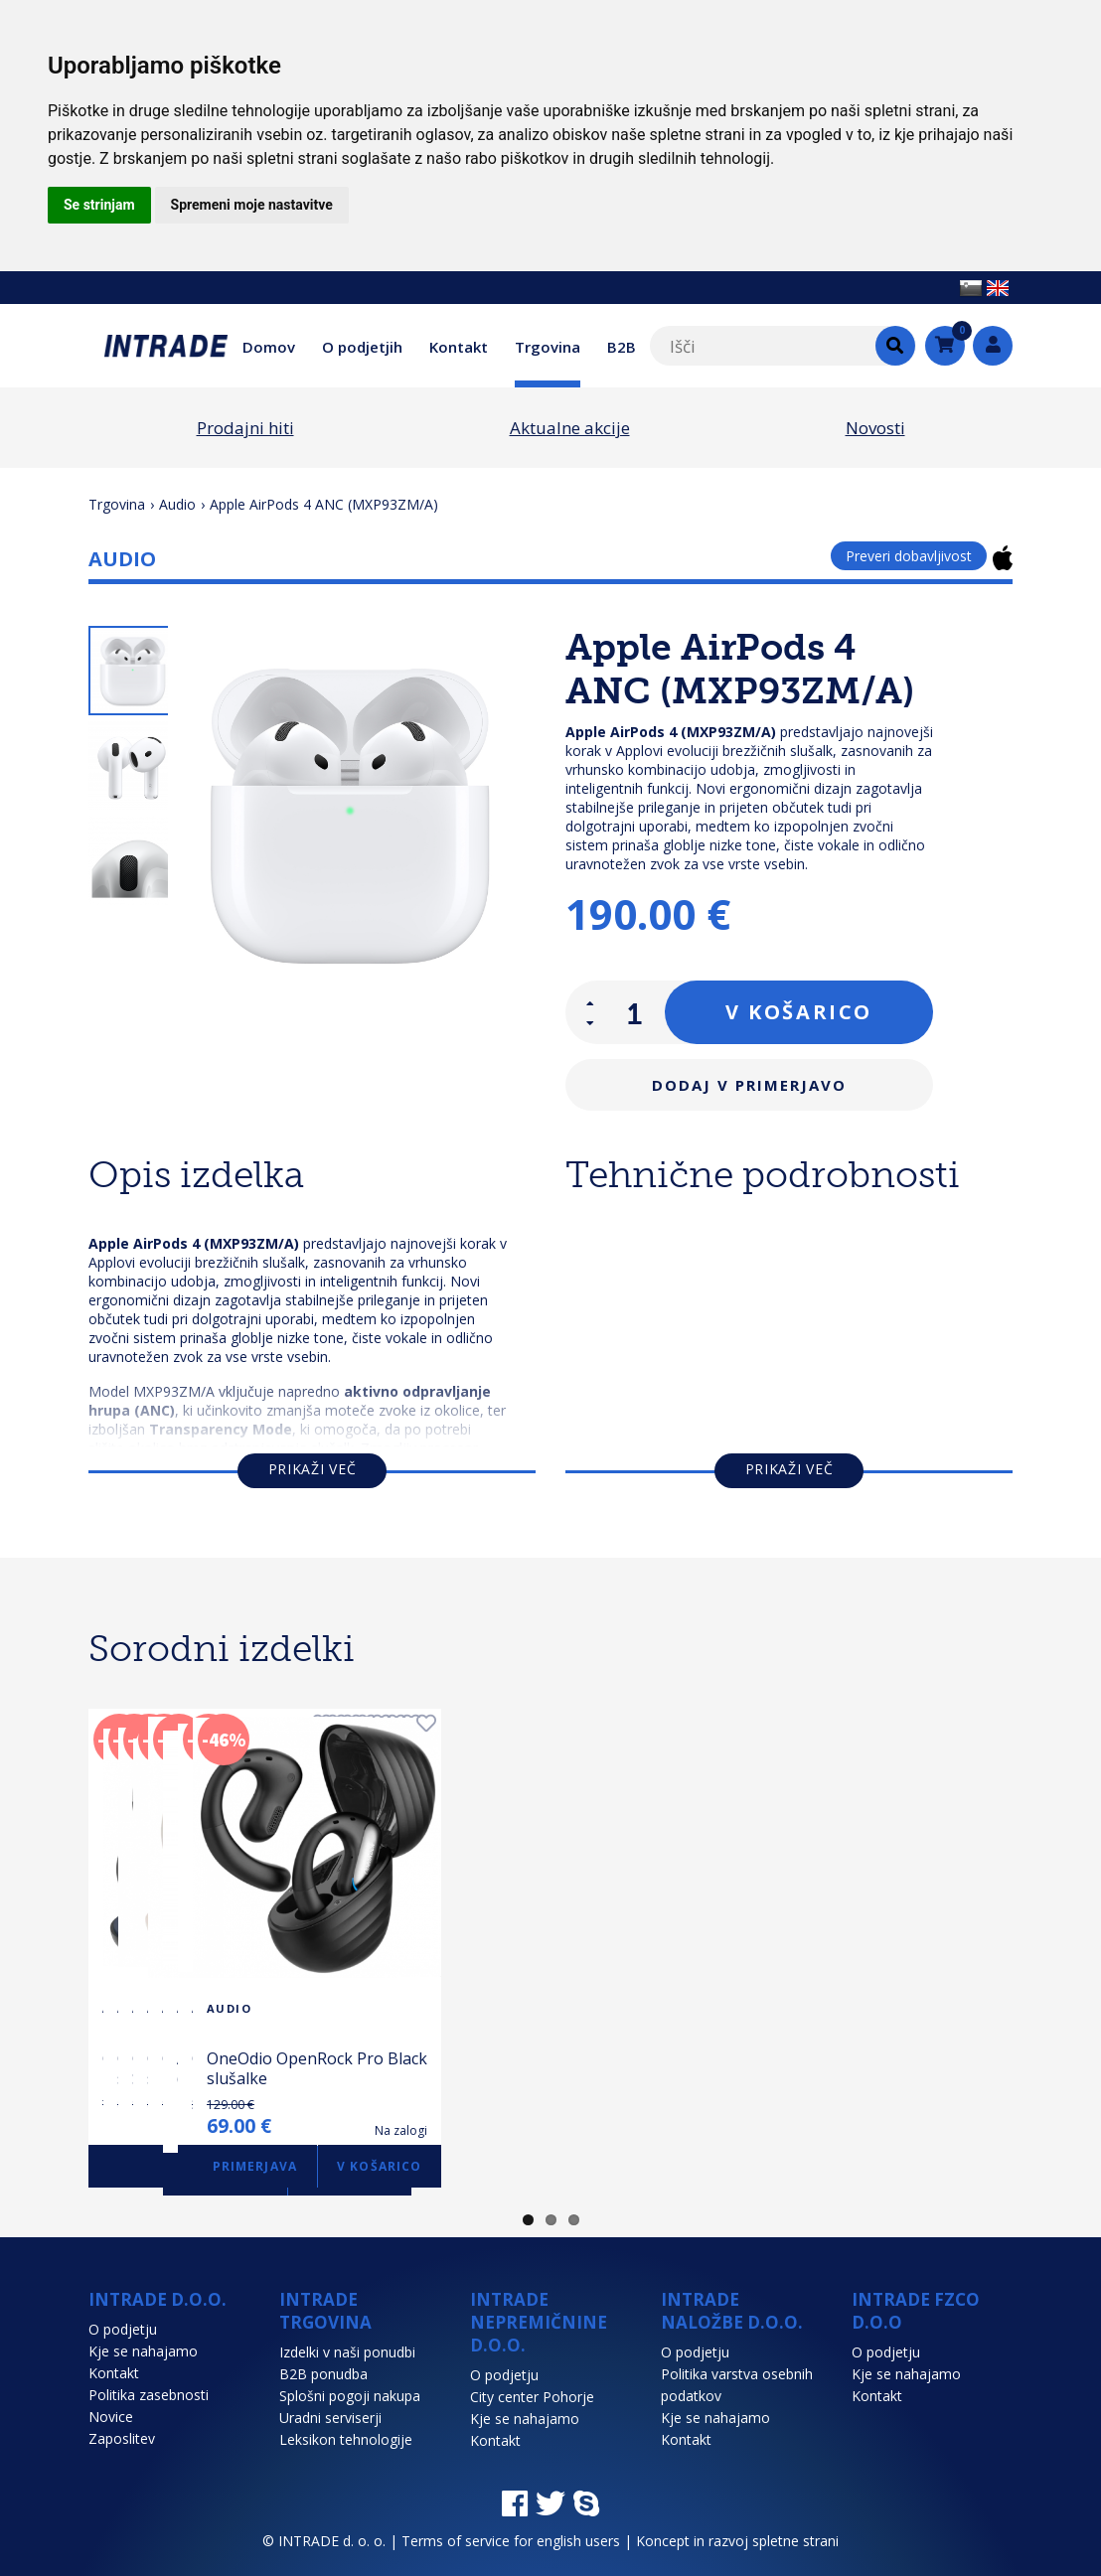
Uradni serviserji (330, 2417)
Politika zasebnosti (148, 2394)
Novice (110, 2416)
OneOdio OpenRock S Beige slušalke (995, 2068)
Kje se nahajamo (143, 2351)
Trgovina (547, 347)
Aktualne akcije (570, 427)
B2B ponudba (323, 2373)
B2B (621, 347)
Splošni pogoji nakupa (349, 2395)
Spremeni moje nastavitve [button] (252, 205)
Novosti (875, 427)
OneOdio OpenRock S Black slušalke (467, 2068)
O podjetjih (362, 347)
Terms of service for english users (510, 2540)
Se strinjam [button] (99, 205)
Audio (177, 504)
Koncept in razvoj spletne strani (737, 2540)
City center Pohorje (532, 2396)
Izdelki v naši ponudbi (347, 2352)
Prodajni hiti (245, 427)
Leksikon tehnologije (345, 2439)
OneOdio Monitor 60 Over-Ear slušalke (201, 2068)
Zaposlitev (121, 2438)
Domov (268, 347)
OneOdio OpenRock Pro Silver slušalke (717, 2068)
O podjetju (122, 2329)
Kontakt (458, 347)
